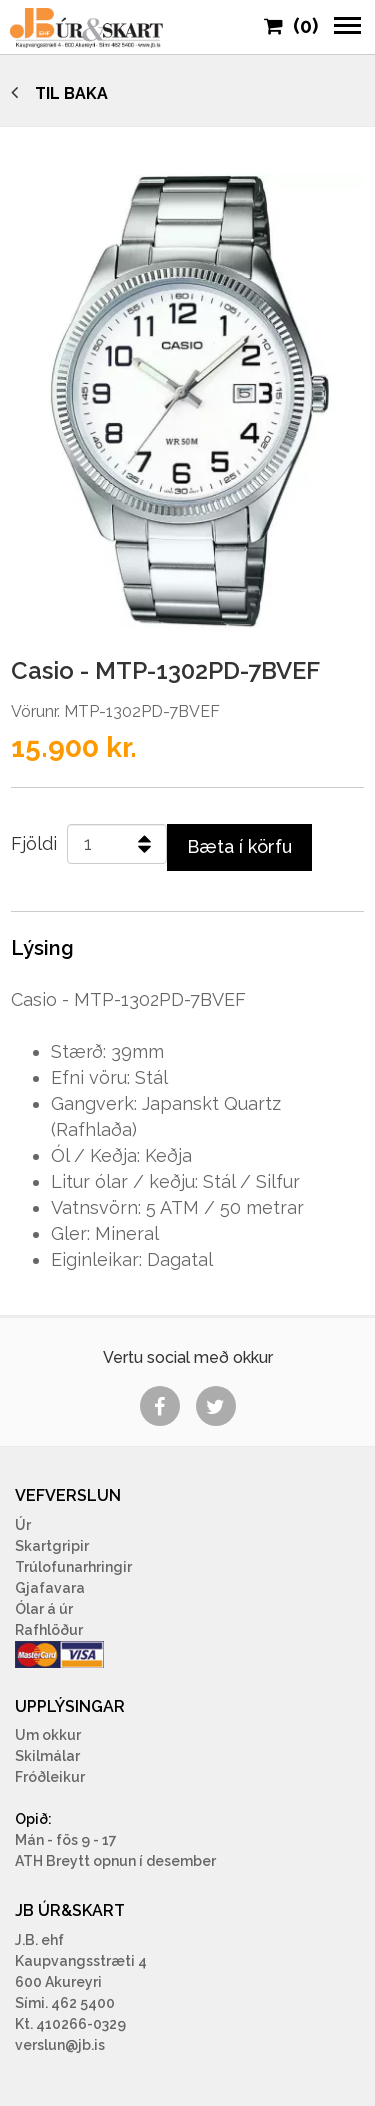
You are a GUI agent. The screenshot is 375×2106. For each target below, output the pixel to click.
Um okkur (48, 1735)
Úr (23, 1525)
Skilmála (45, 1756)
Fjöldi (34, 843)
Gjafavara (50, 1588)
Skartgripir (52, 1546)
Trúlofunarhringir (73, 1567)
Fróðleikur (50, 1777)
